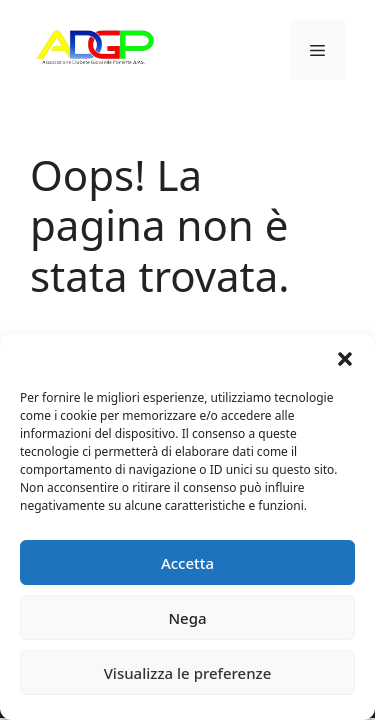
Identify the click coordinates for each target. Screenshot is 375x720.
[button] (345, 359)
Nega (187, 618)
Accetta (187, 563)
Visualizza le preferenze (188, 673)
